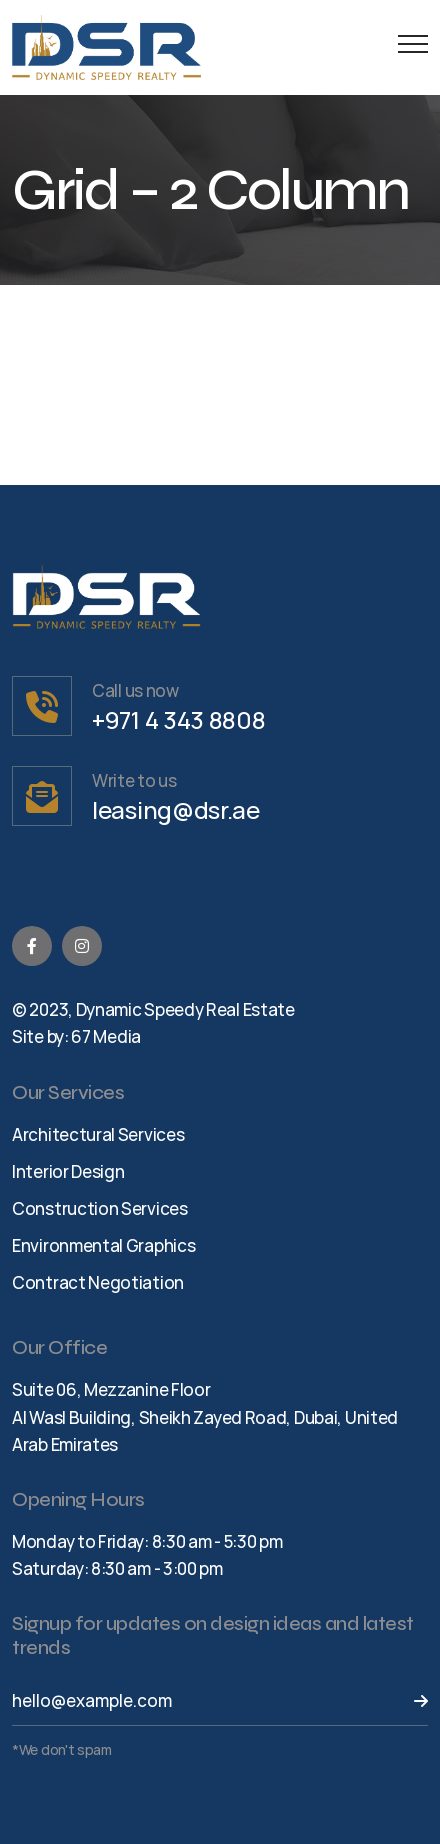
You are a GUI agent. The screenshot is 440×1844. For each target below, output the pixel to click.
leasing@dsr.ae (176, 809)
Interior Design (68, 1171)
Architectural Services (98, 1134)
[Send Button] (408, 1701)
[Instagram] (82, 946)
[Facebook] (32, 946)
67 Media (106, 1036)
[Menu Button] (408, 47)
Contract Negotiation (98, 1282)
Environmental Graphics (103, 1245)
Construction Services (100, 1208)
